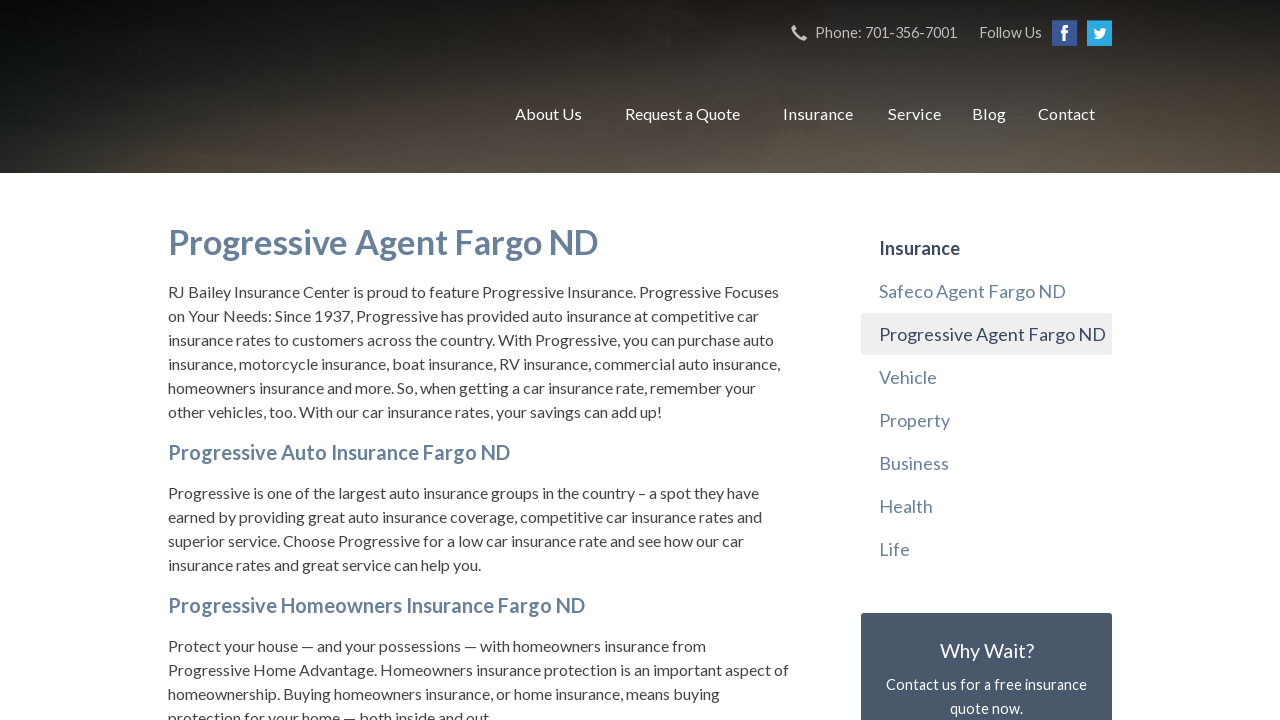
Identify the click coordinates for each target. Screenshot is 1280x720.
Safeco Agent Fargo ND (972, 291)
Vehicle (908, 377)
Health (906, 506)
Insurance (818, 113)
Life (894, 549)
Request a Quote (682, 113)
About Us (548, 113)
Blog (989, 113)
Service (914, 113)
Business (914, 463)
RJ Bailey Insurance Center (318, 114)
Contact (1066, 113)
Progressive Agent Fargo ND (992, 334)
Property (914, 420)
